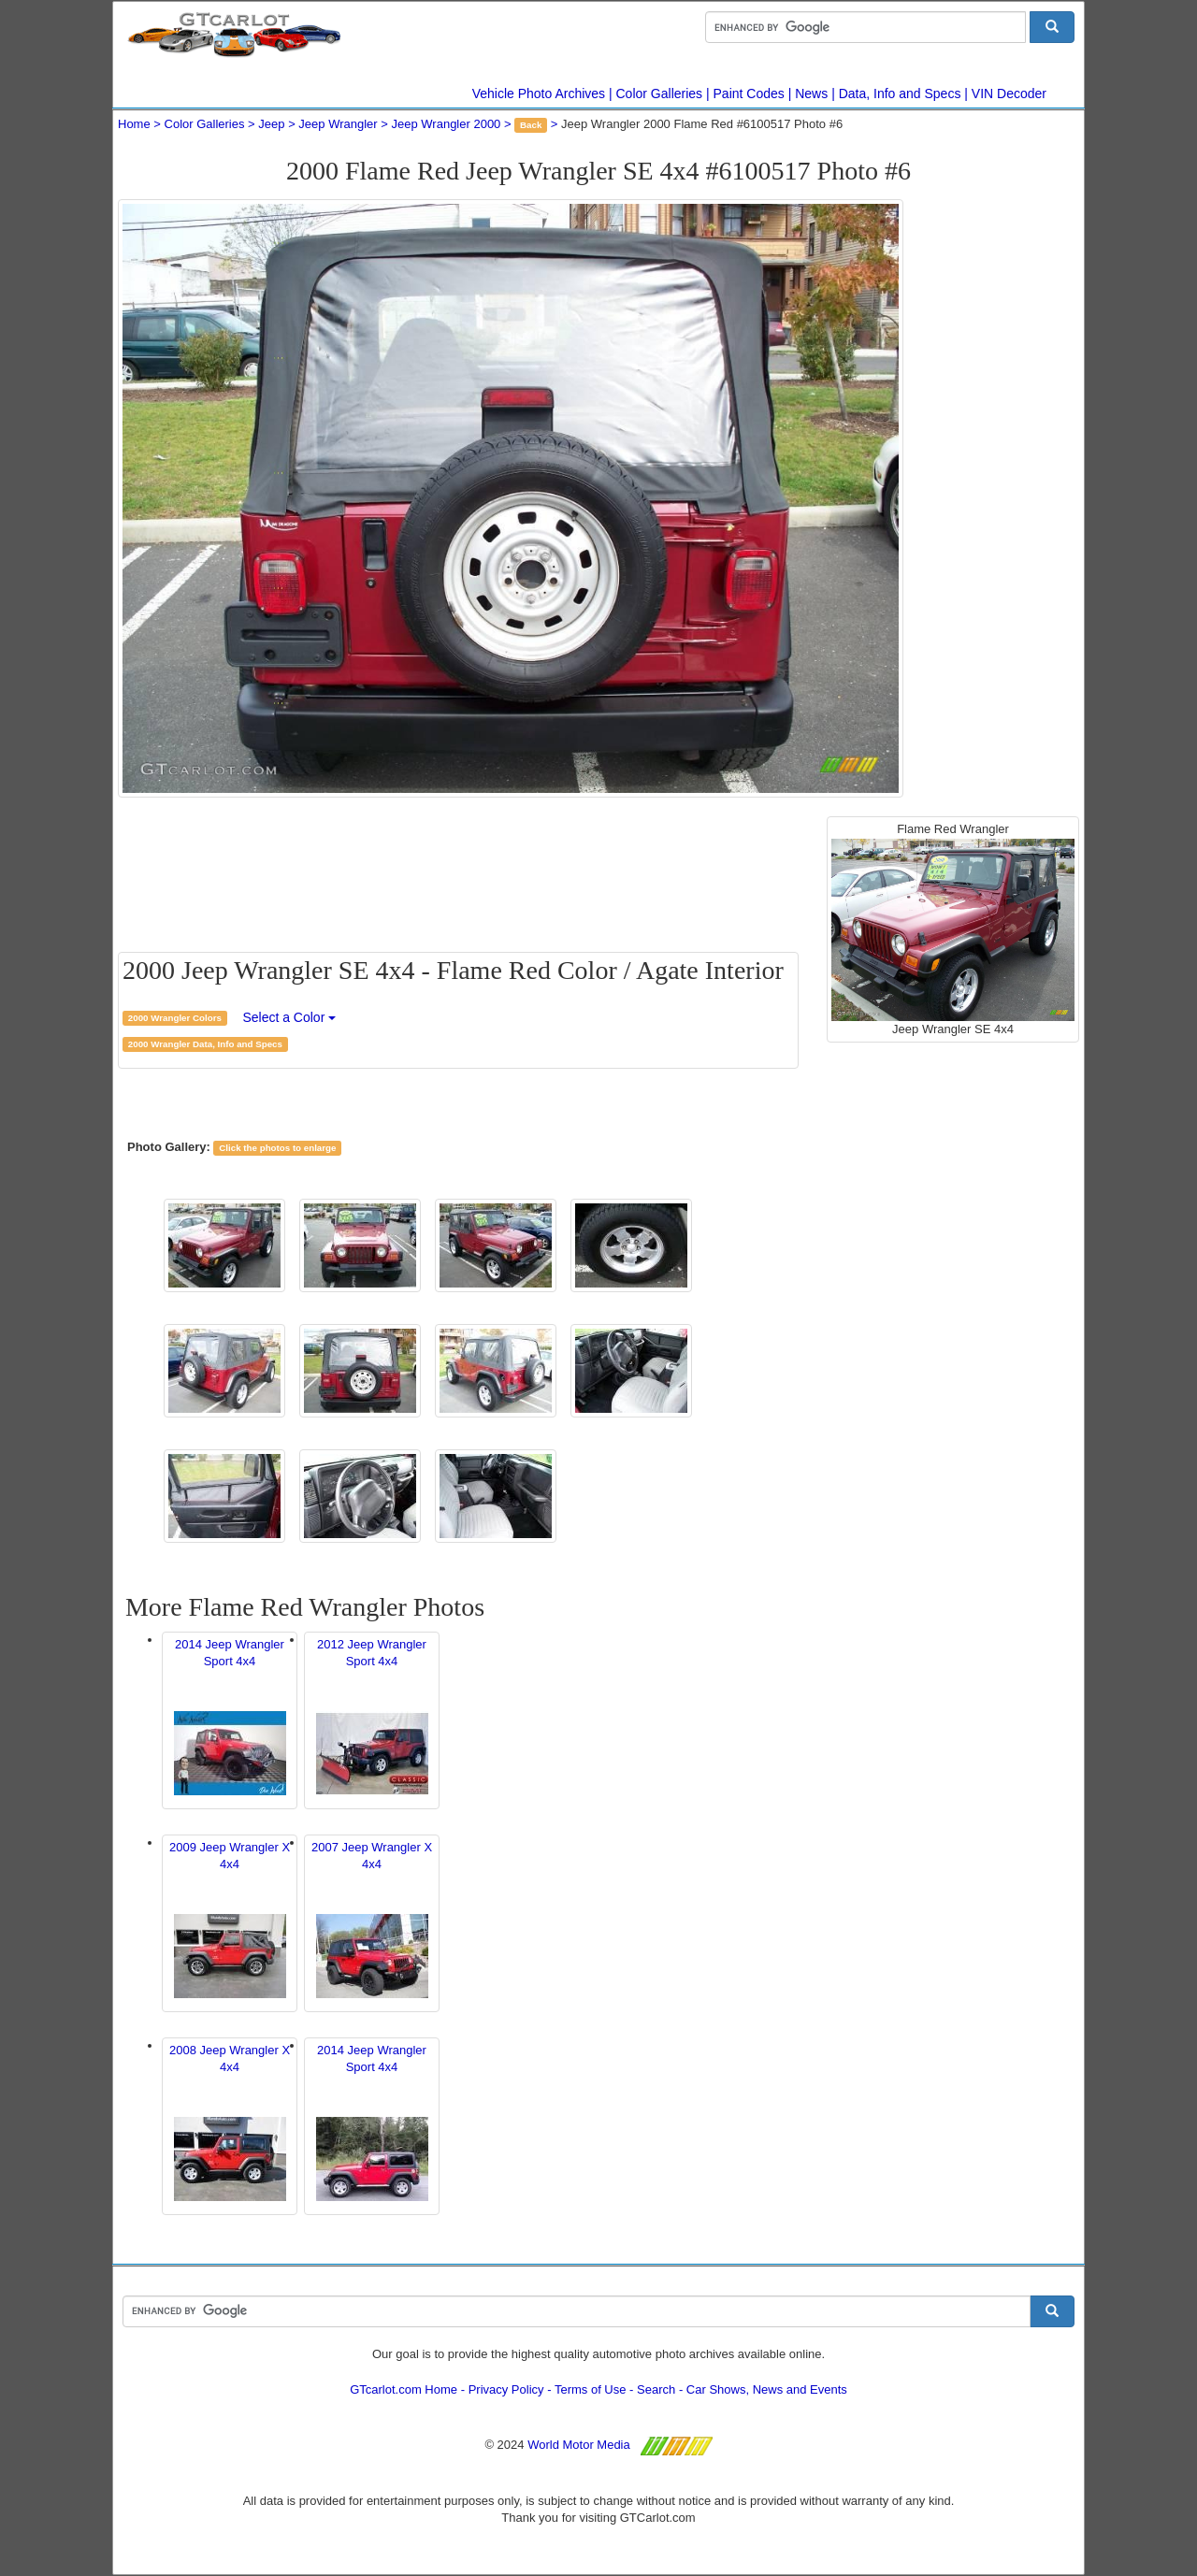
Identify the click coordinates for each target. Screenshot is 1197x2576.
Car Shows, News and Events (766, 2389)
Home (134, 124)
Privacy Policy (506, 2389)
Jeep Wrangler (337, 124)
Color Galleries (659, 93)
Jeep (271, 124)
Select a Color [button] (289, 1017)
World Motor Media (578, 2445)
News (811, 93)
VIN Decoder (1009, 93)
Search (656, 2389)
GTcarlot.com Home (403, 2389)
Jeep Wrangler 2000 (446, 124)
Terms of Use (591, 2389)
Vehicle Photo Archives (538, 93)
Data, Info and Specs (900, 93)
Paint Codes (749, 93)
